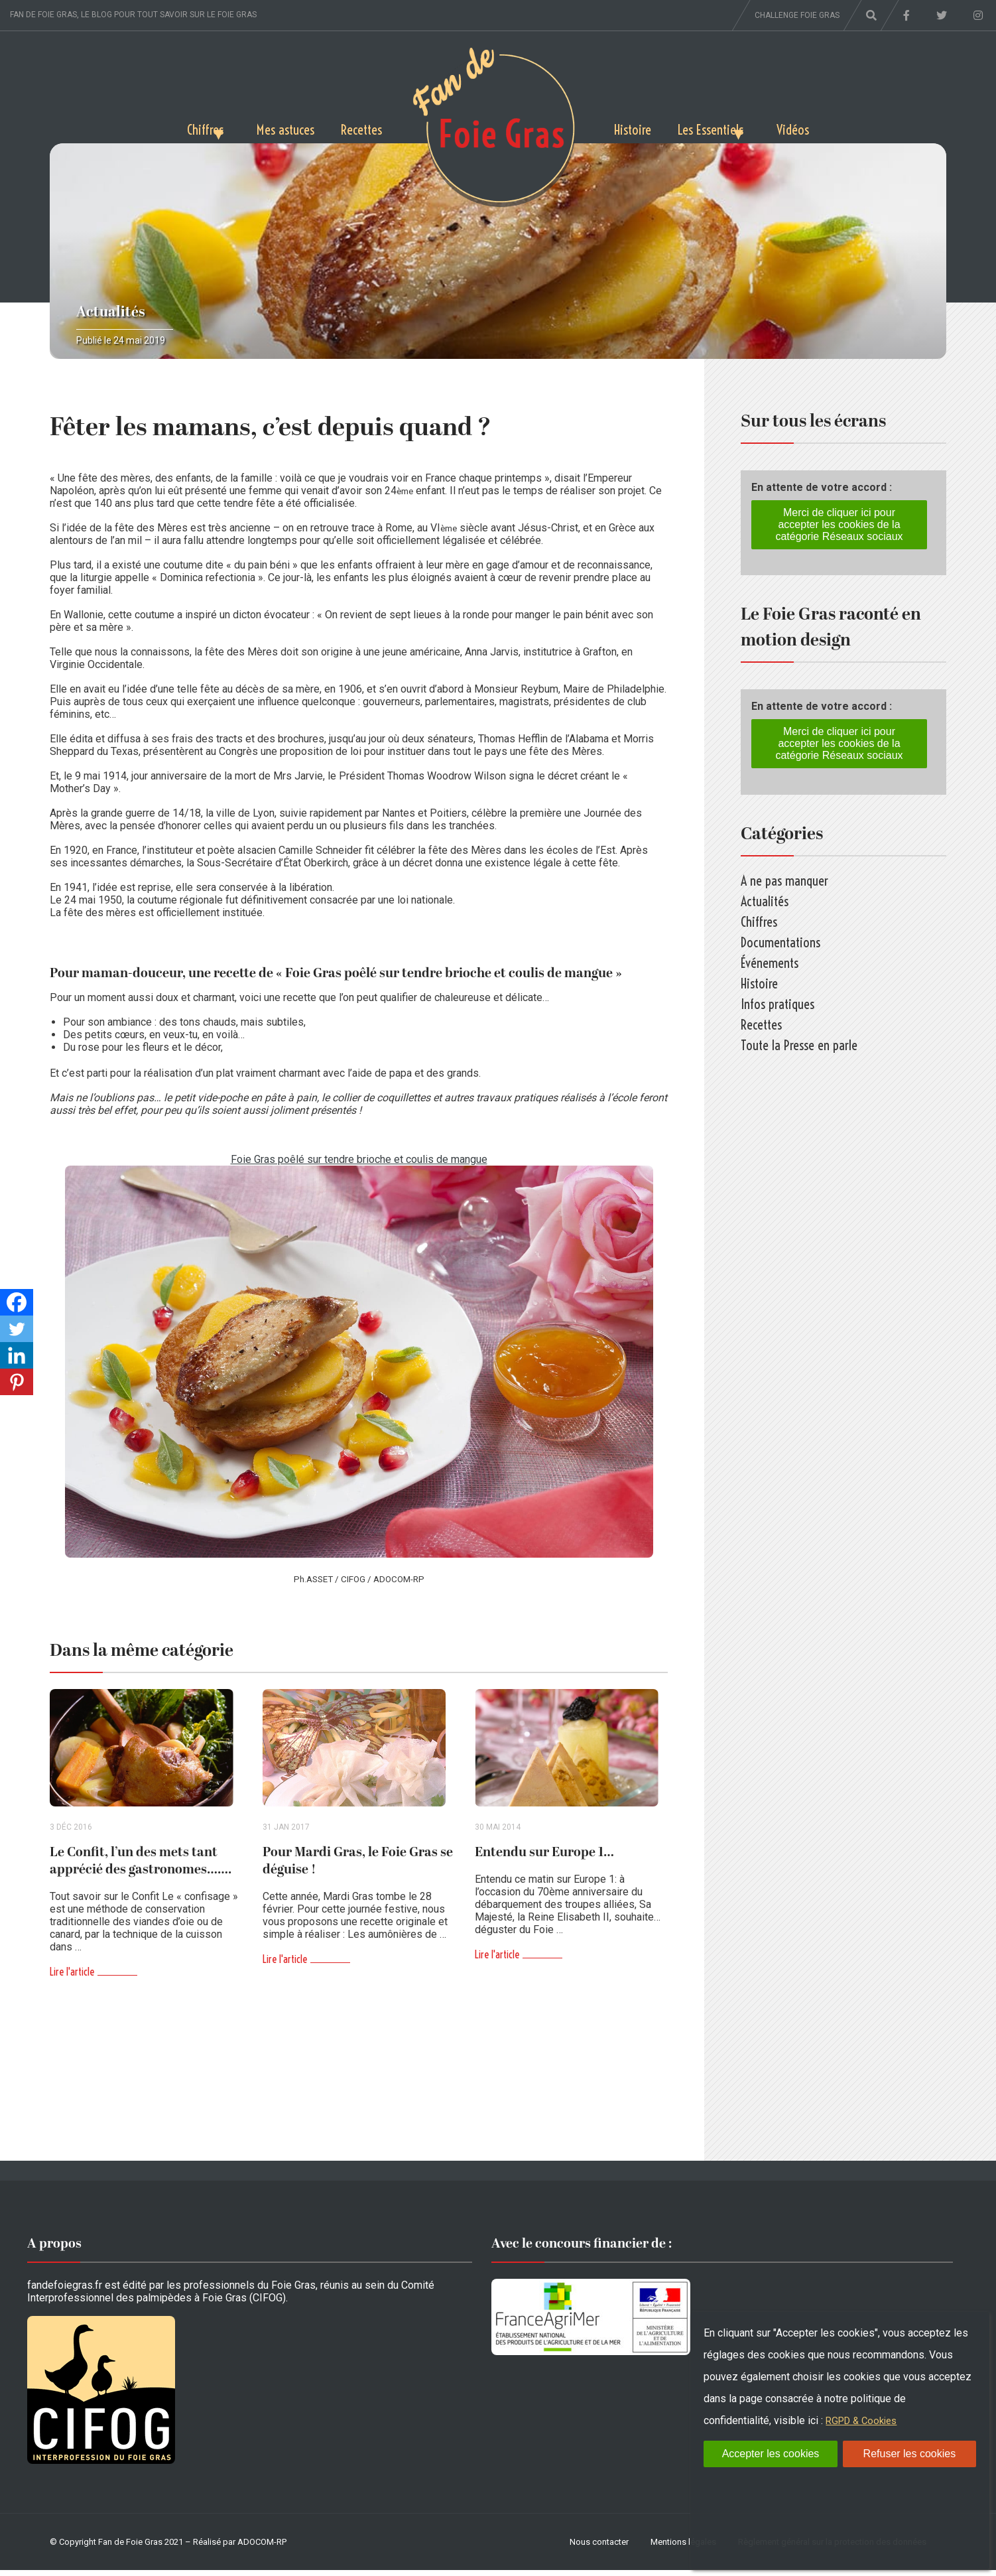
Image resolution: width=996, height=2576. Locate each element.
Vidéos (833, 127)
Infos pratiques (777, 1004)
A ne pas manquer (784, 880)
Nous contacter (599, 2548)
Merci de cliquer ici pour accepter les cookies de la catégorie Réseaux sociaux (839, 524)
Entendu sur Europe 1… (544, 1858)
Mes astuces (270, 127)
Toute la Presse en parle (799, 1045)
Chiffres (165, 127)
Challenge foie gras (797, 15)
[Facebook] (16, 1302)
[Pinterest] (16, 1382)
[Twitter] (16, 1329)
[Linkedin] (16, 1355)
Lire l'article (72, 1977)
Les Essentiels (726, 127)
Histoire (637, 127)
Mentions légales (683, 2548)
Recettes (357, 127)
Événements (769, 963)
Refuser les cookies (909, 2453)
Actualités (110, 312)
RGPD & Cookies (865, 2420)
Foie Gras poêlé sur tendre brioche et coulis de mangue (359, 1159)
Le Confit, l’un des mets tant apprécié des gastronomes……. (140, 1866)
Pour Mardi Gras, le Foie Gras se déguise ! (358, 1866)
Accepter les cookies (771, 2453)
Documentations (780, 942)
